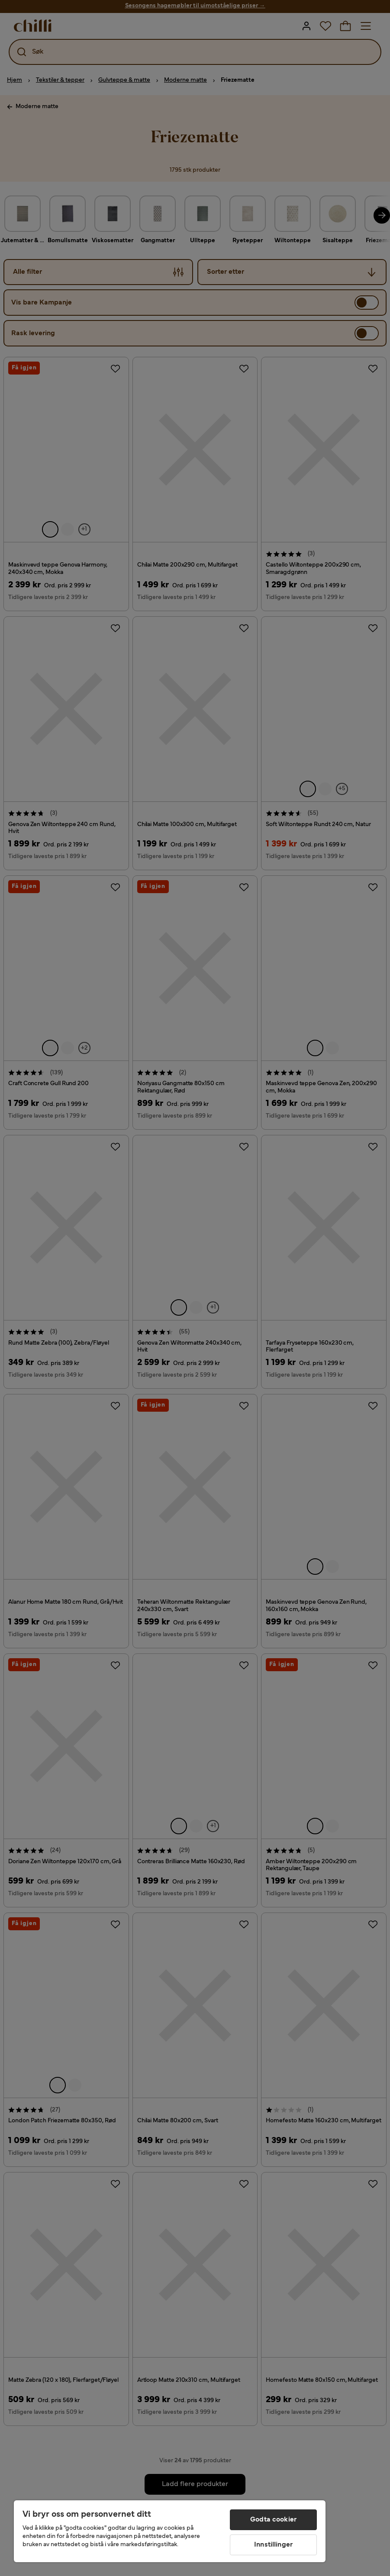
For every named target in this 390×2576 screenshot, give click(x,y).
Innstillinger (273, 2545)
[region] (170, 2531)
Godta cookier (273, 2520)
